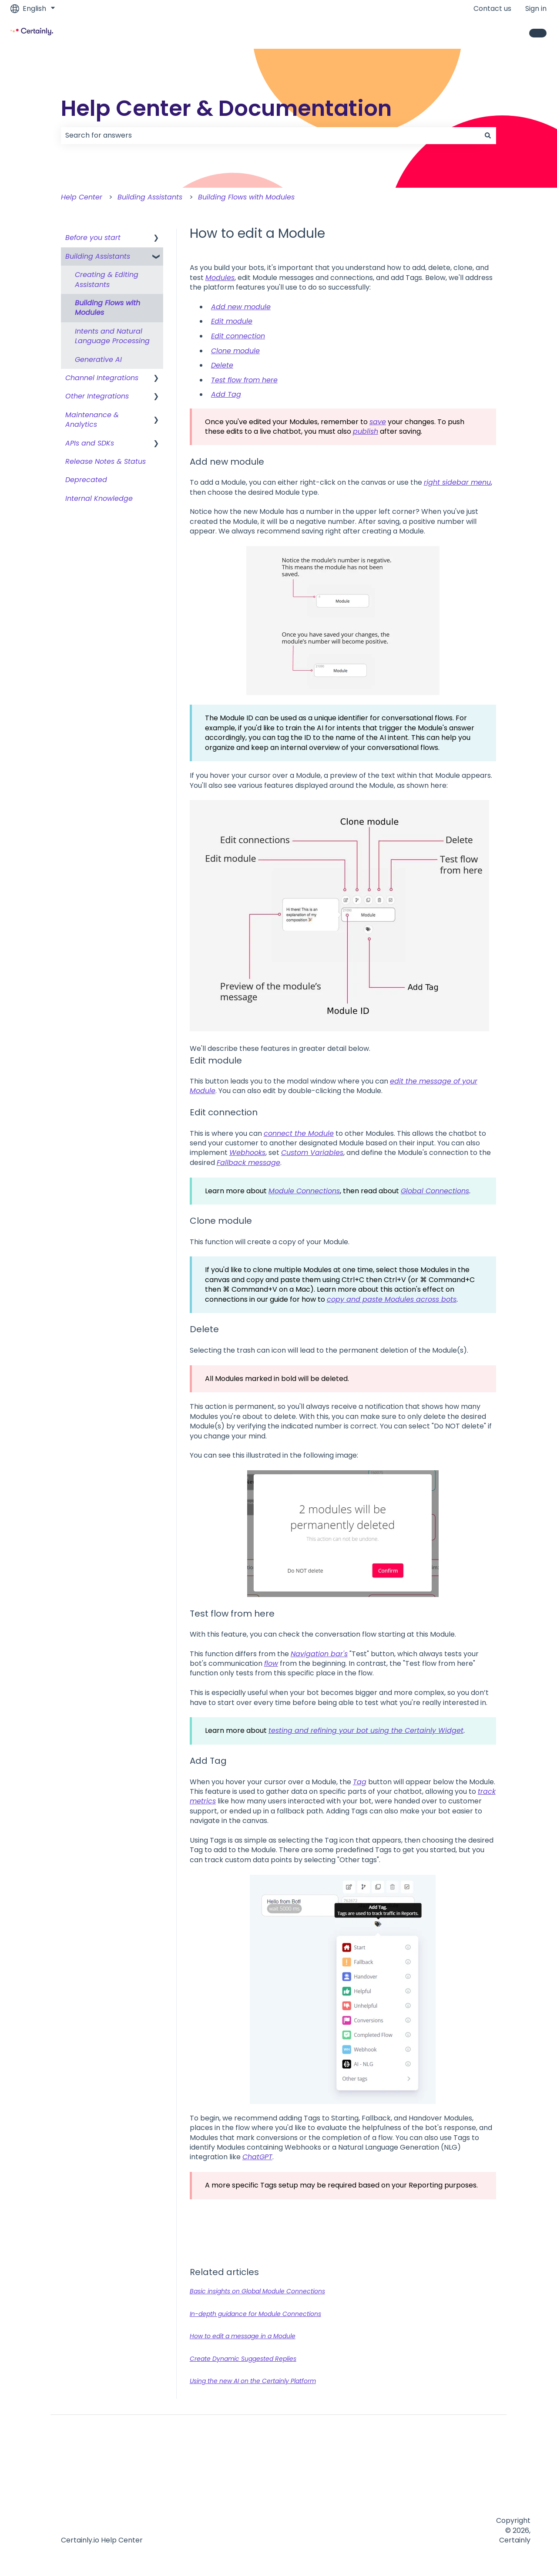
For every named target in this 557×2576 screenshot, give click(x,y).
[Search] (488, 135)
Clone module (235, 351)
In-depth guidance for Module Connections (255, 2313)
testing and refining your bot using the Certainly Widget (365, 1730)
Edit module (231, 321)
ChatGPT (257, 2157)
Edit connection (238, 336)
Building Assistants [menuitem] (97, 256)
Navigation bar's (319, 1654)
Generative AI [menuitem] (98, 359)
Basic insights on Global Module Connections (257, 2291)
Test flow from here (244, 380)
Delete (222, 365)
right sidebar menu (457, 482)
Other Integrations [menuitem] (97, 396)
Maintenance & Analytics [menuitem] (92, 419)
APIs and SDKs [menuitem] (89, 443)
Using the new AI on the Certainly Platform (253, 2381)
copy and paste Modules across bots (391, 1299)
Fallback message (248, 1163)
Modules (220, 278)
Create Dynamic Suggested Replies (243, 2358)
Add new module (241, 307)
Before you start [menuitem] (93, 238)
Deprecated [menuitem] (86, 480)
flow (271, 1663)
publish (365, 431)
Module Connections (304, 1191)
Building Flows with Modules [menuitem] (107, 307)
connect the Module (299, 1133)
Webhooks (247, 1153)
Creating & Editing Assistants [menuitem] (106, 279)
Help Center (81, 197)
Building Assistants (149, 197)
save (377, 422)
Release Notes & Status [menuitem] (105, 461)
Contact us (492, 9)
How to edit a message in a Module (242, 2336)
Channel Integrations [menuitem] (101, 378)
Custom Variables (312, 1153)
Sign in (536, 9)
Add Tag (226, 394)
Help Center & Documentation (226, 108)
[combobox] (270, 135)
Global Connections (435, 1191)
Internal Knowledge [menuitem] (99, 498)
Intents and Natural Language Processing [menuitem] (112, 336)
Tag (359, 1782)
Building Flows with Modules (246, 197)
